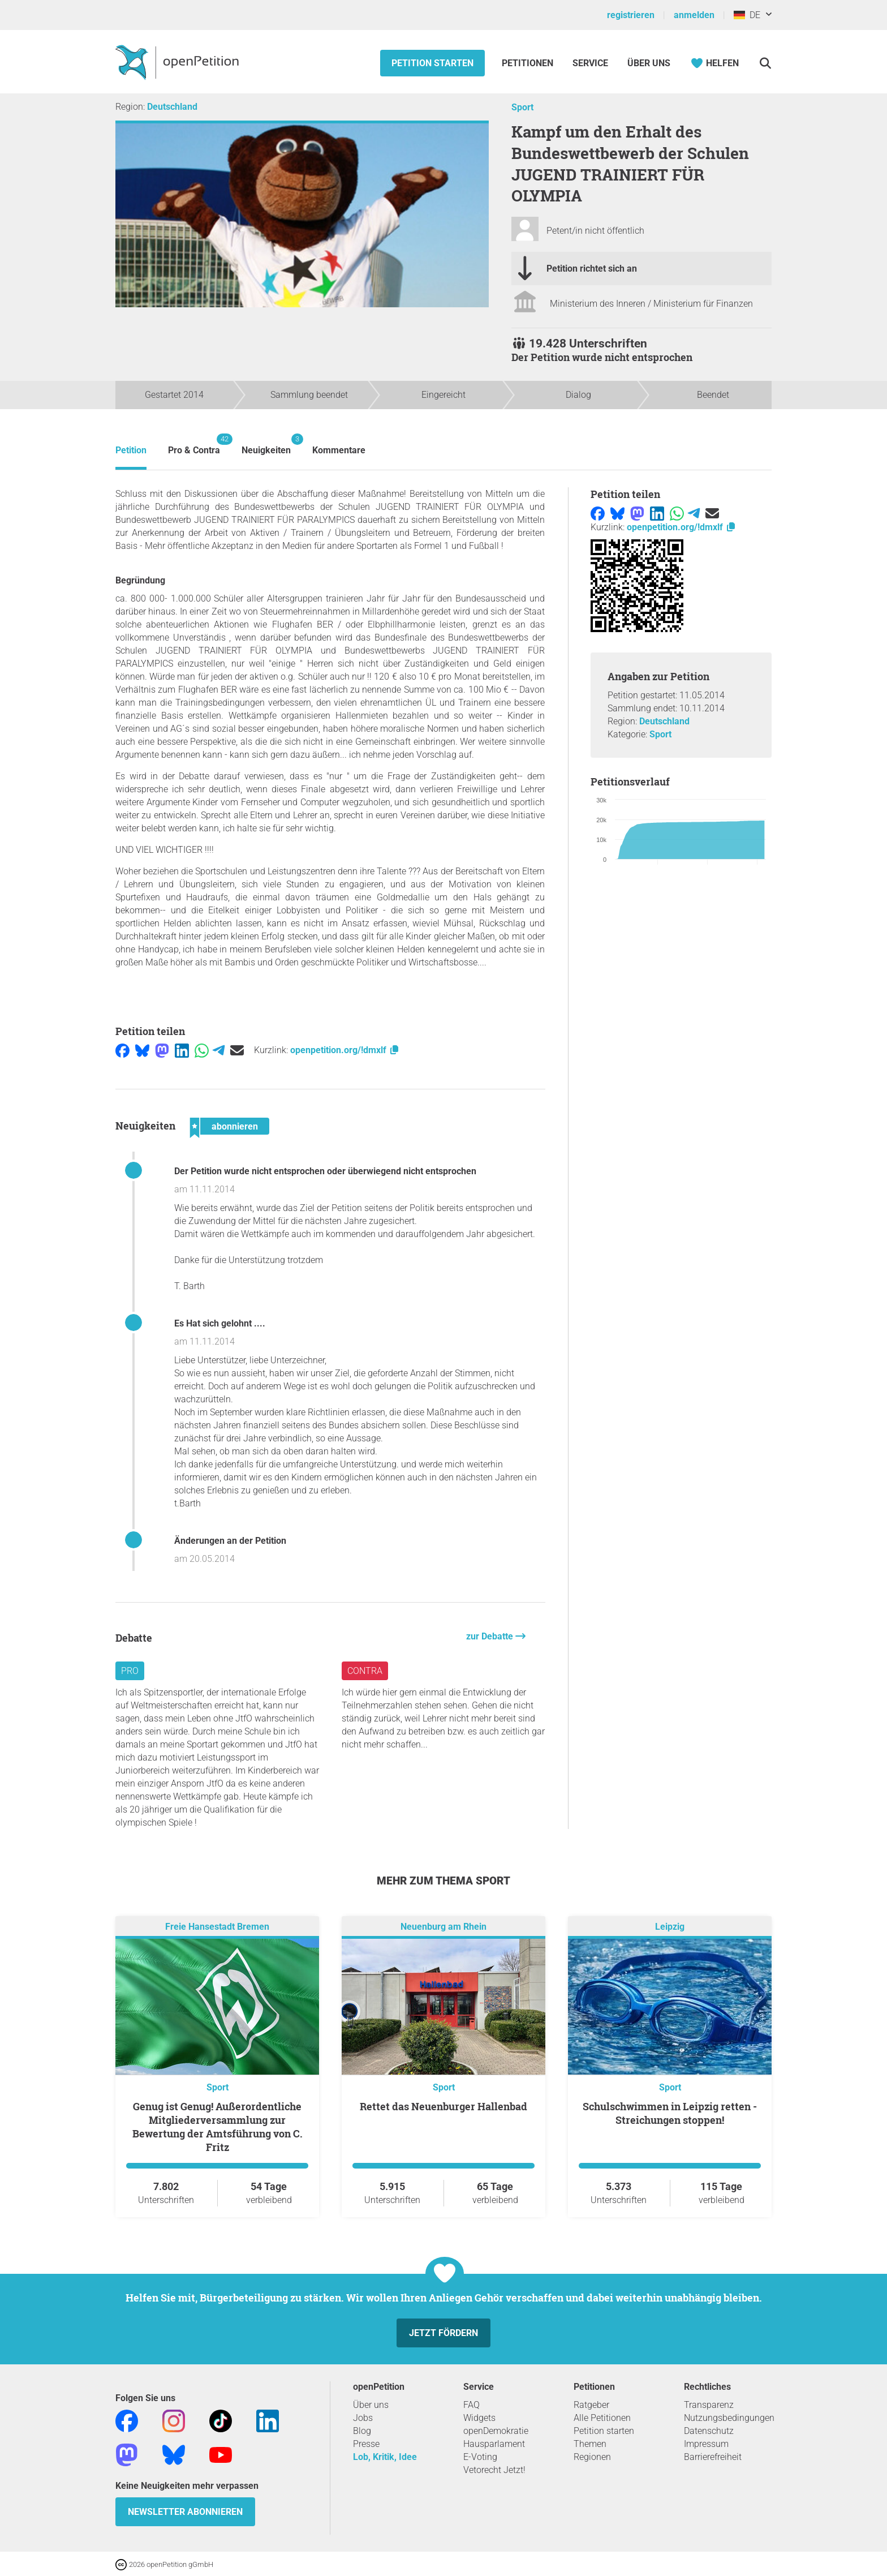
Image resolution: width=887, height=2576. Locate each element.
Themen (590, 2443)
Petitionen (529, 63)
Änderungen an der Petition (230, 1540)
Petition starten (432, 63)
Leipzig (669, 1927)
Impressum (706, 2443)
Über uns (371, 2404)
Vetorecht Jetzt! (494, 2470)
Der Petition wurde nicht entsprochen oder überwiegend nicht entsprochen (325, 1171)
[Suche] (765, 63)
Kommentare (338, 450)
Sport (522, 107)
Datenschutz (709, 2430)
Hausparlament (494, 2443)
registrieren (631, 15)
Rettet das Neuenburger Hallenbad (443, 2106)
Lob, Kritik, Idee (385, 2457)
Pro (130, 1670)
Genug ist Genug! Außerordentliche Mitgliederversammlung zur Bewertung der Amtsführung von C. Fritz (217, 2127)
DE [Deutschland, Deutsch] (747, 15)
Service (590, 63)
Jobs (363, 2417)
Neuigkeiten (266, 444)
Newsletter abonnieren (185, 2511)
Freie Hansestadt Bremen (217, 1927)
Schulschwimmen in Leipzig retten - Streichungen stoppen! (670, 2113)
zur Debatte (490, 1636)
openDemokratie (495, 2430)
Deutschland (172, 106)
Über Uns (648, 63)
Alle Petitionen (602, 2417)
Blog (362, 2430)
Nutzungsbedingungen (729, 2417)
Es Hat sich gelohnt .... (219, 1323)
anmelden (694, 15)
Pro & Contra (194, 444)
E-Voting (480, 2457)
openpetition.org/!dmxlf (345, 1050)
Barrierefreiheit (713, 2457)
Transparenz (709, 2404)
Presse (366, 2443)
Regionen (592, 2457)
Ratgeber (591, 2404)
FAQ (471, 2404)
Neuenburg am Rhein (443, 1927)
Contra (364, 1670)
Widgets (479, 2417)
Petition (131, 450)
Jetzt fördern (443, 2333)
